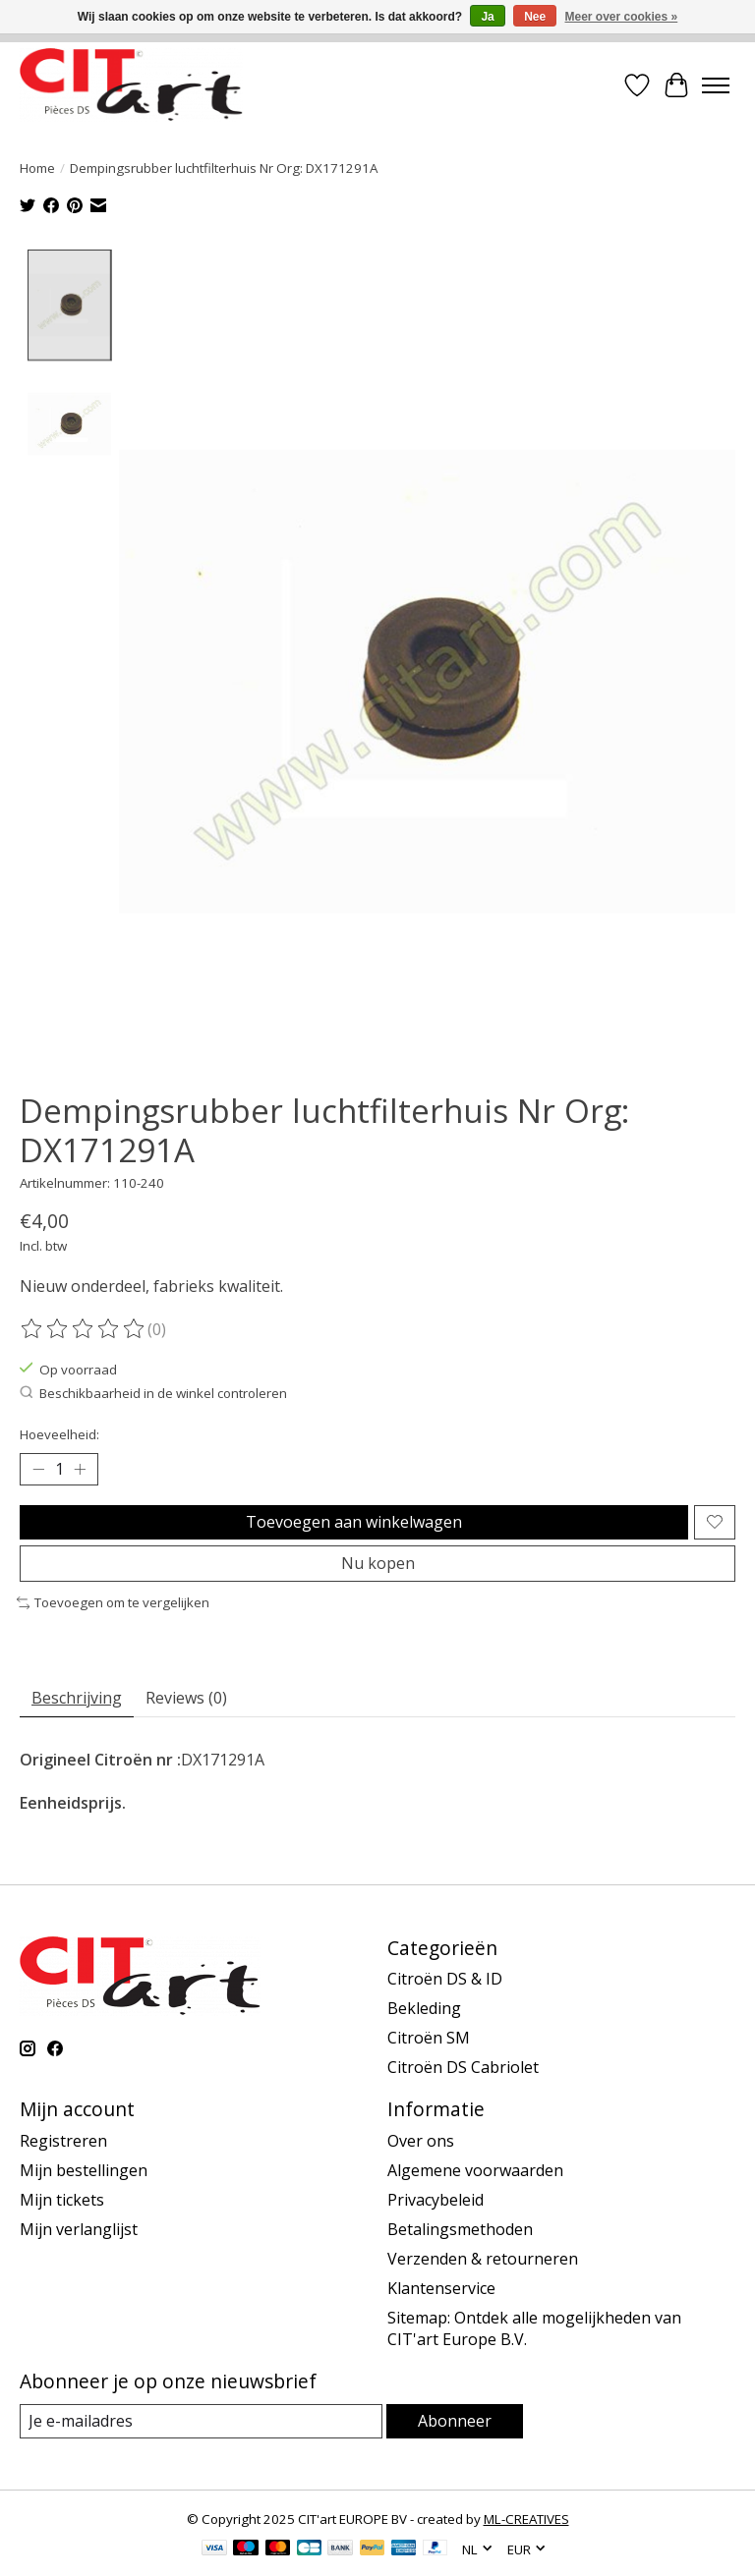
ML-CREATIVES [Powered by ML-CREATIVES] (526, 2520)
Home (37, 168)
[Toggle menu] (715, 85)
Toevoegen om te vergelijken (113, 1603)
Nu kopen (378, 1564)
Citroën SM (428, 2038)
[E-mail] (201, 2422)
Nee (535, 17)
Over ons (420, 2142)
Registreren (63, 2142)
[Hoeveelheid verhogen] (79, 1470)
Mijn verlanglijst (79, 2230)
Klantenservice (441, 2289)
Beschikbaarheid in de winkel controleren (153, 1394)
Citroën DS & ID (444, 1979)
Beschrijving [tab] (76, 1697)
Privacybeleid (435, 2201)
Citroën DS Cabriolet (463, 2068)
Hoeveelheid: (59, 1434)
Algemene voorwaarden (475, 2171)
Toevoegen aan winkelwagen (354, 1522)
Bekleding (424, 2009)
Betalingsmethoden (460, 2230)
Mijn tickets (62, 2201)
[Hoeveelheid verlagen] (38, 1470)
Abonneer (455, 2422)
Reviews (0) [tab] (186, 1697)
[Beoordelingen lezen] (83, 1329)
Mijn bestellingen (83, 2171)
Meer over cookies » (621, 17)
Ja (487, 17)
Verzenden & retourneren (482, 2259)
